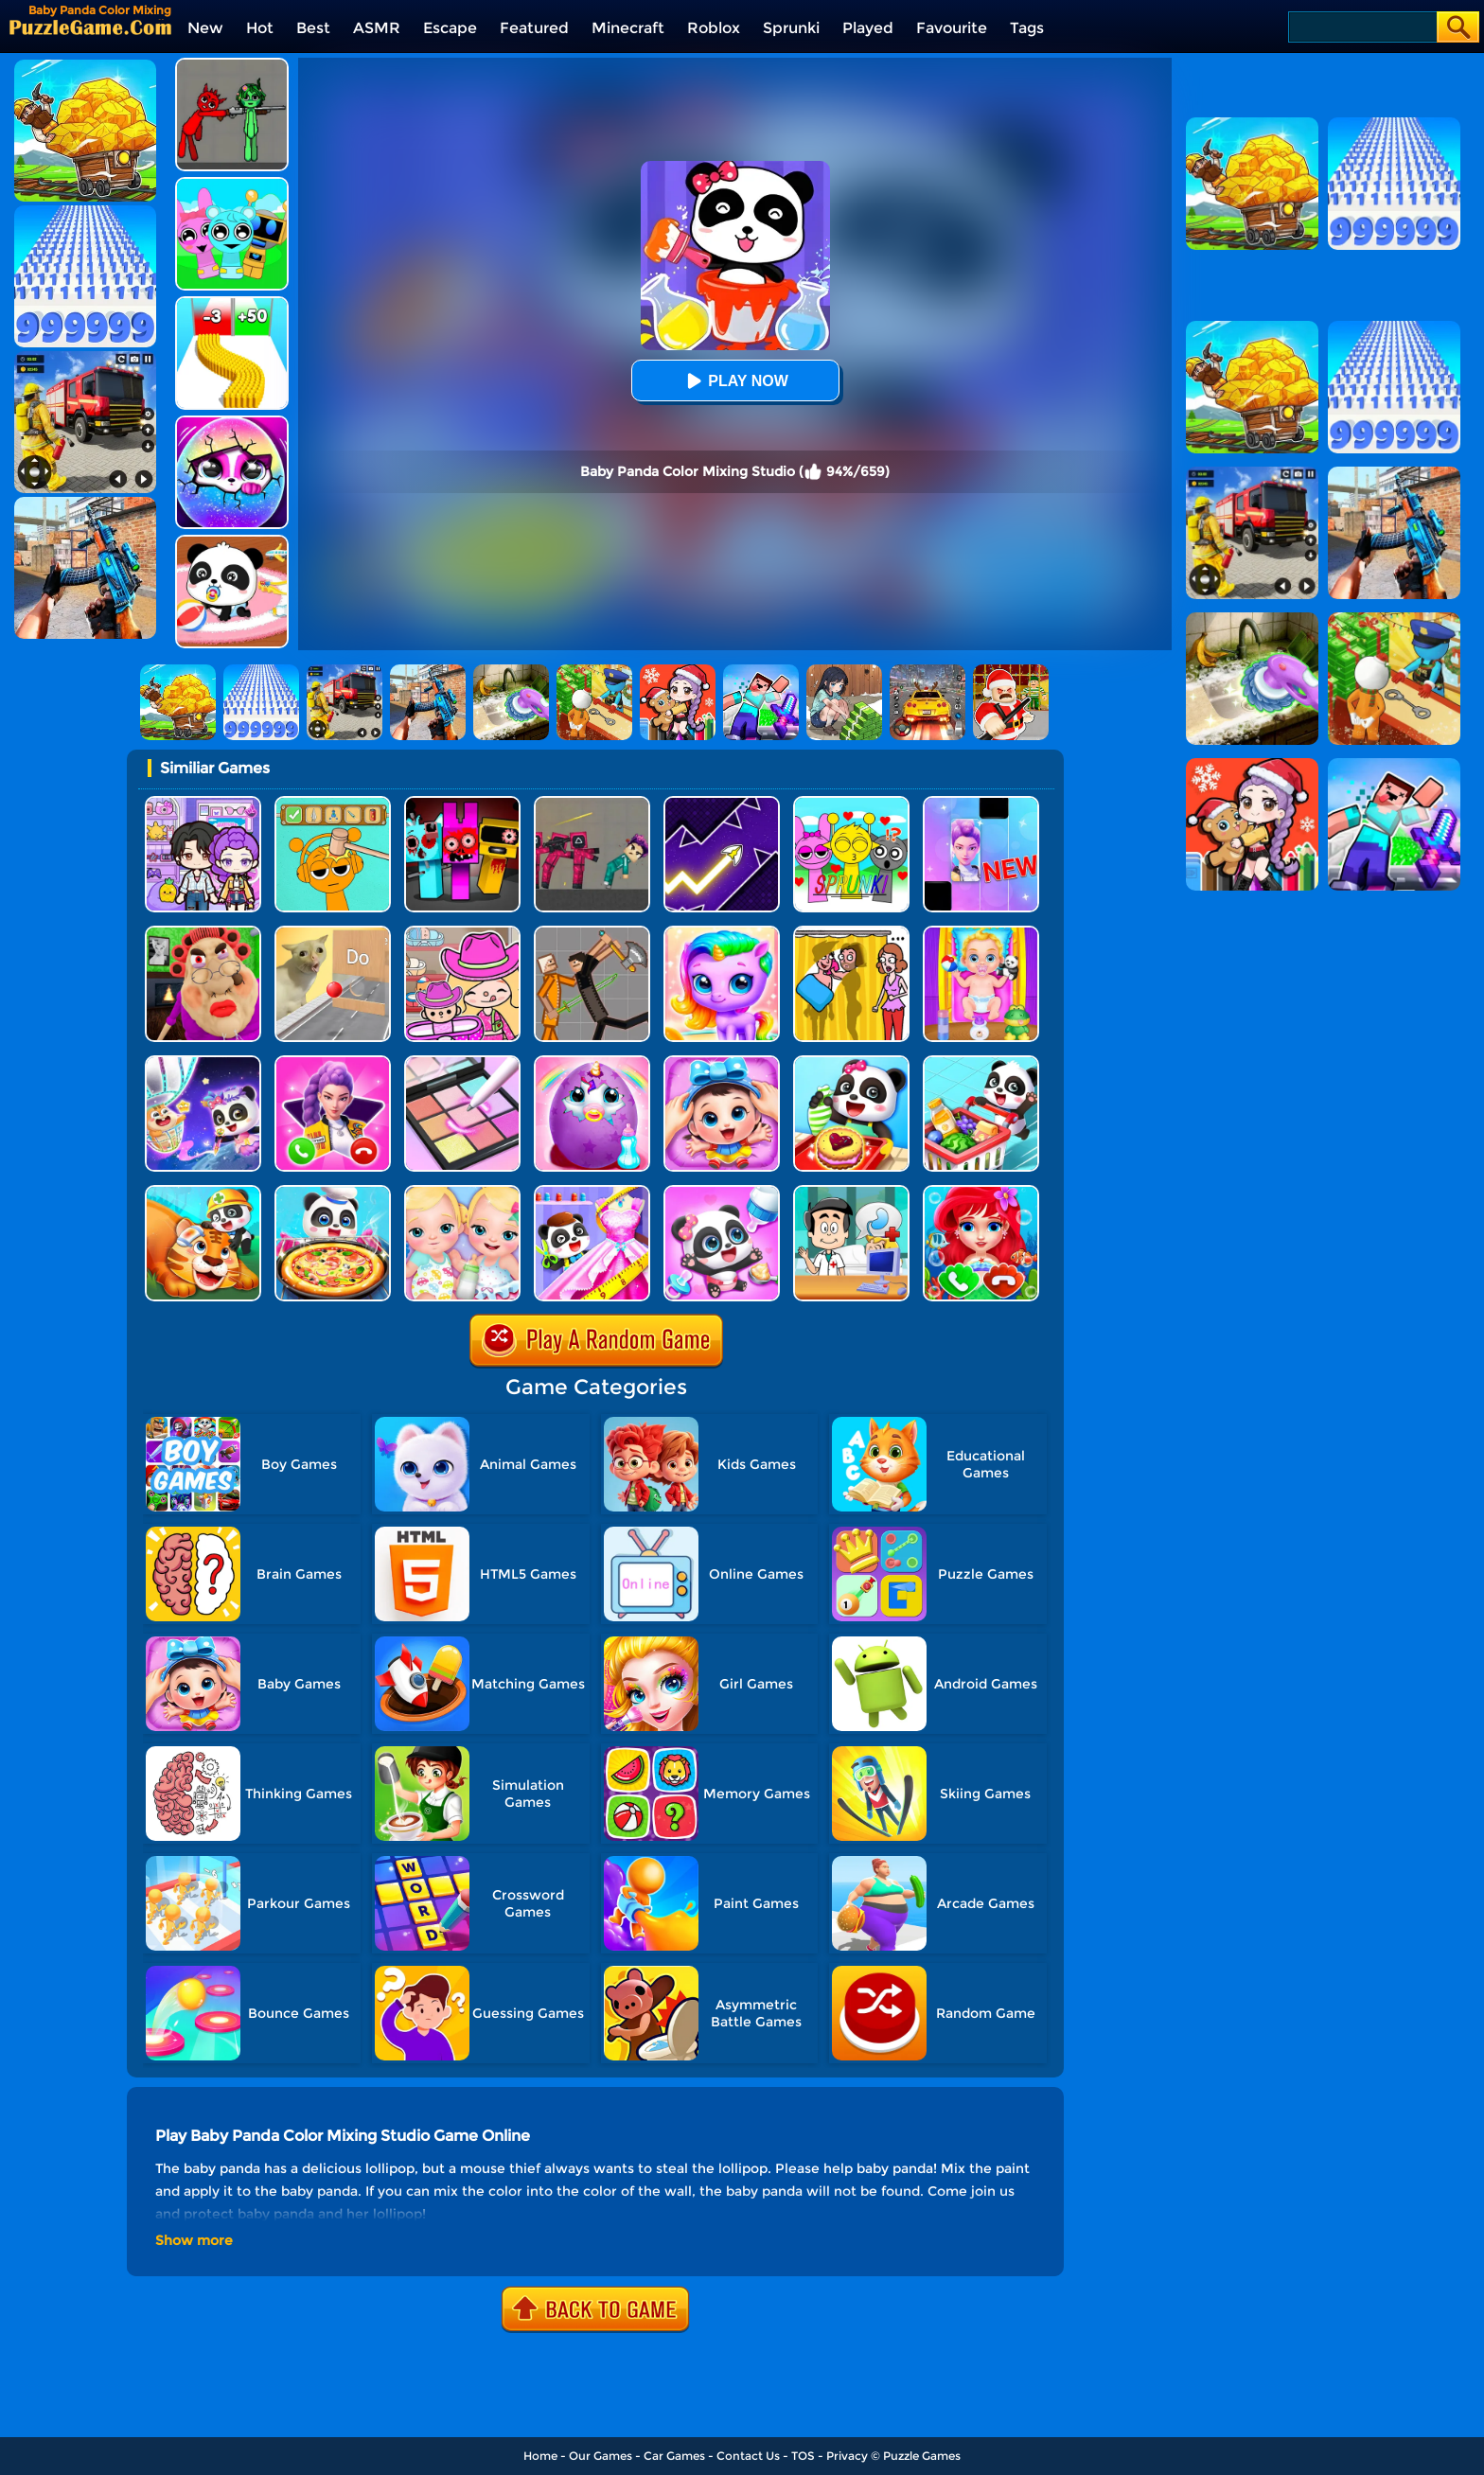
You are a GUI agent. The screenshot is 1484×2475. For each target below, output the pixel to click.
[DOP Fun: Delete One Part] (851, 933)
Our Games (600, 2455)
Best (313, 28)
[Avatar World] (462, 933)
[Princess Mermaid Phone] (332, 1062)
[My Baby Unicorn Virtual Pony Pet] (592, 1062)
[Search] (1361, 27)
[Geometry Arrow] (721, 803)
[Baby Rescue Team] (203, 1192)
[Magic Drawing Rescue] (203, 1062)
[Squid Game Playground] (592, 803)
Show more (194, 2240)
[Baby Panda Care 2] (721, 1062)
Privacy (847, 2455)
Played (867, 28)
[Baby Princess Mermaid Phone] (981, 1192)
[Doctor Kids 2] (851, 1192)
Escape (450, 28)
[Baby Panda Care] (232, 542)
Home (540, 2455)
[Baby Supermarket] (981, 1062)
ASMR (376, 28)
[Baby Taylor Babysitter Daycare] (981, 933)
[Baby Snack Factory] (851, 1062)
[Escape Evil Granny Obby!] (203, 933)
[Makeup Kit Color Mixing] (462, 1062)
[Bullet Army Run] (232, 303)
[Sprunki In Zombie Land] (462, 803)
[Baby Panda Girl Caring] (721, 1192)
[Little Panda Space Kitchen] (332, 1192)
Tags (1027, 28)
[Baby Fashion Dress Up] (592, 1192)
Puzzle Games (922, 2455)
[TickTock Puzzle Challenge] (332, 933)
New (205, 28)
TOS (803, 2455)
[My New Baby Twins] (462, 1192)
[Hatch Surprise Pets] (232, 422)
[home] (90, 27)
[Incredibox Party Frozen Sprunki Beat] (232, 184)
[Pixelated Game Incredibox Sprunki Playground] (232, 65)
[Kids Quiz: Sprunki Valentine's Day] (851, 803)
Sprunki (791, 28)
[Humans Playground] (592, 933)
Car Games (674, 2455)
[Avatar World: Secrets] (203, 803)
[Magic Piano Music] (981, 803)
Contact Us (748, 2455)
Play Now (734, 381)
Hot (260, 28)
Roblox (713, 28)
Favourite (951, 28)
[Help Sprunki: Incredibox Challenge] (332, 803)
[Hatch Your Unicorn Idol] (721, 933)
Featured (534, 28)
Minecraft (628, 28)
